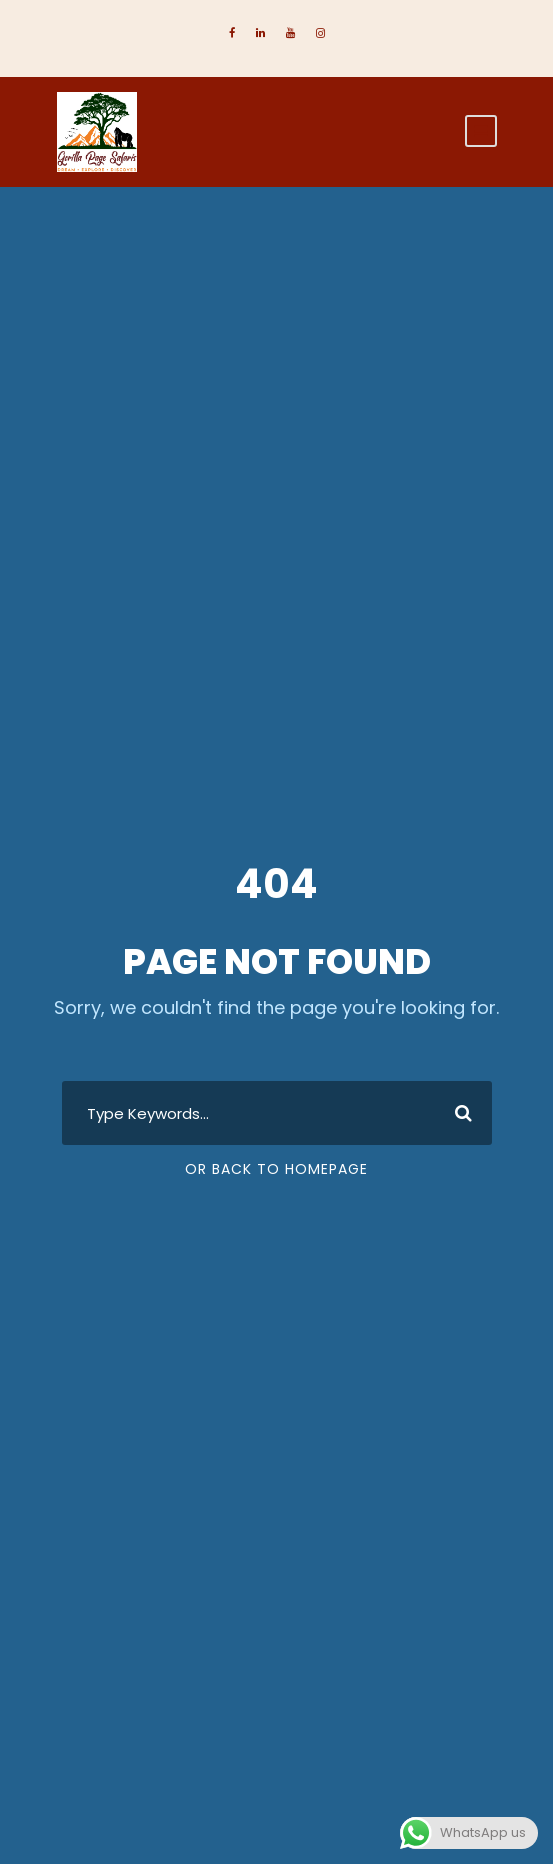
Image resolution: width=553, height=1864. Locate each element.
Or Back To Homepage (276, 1169)
